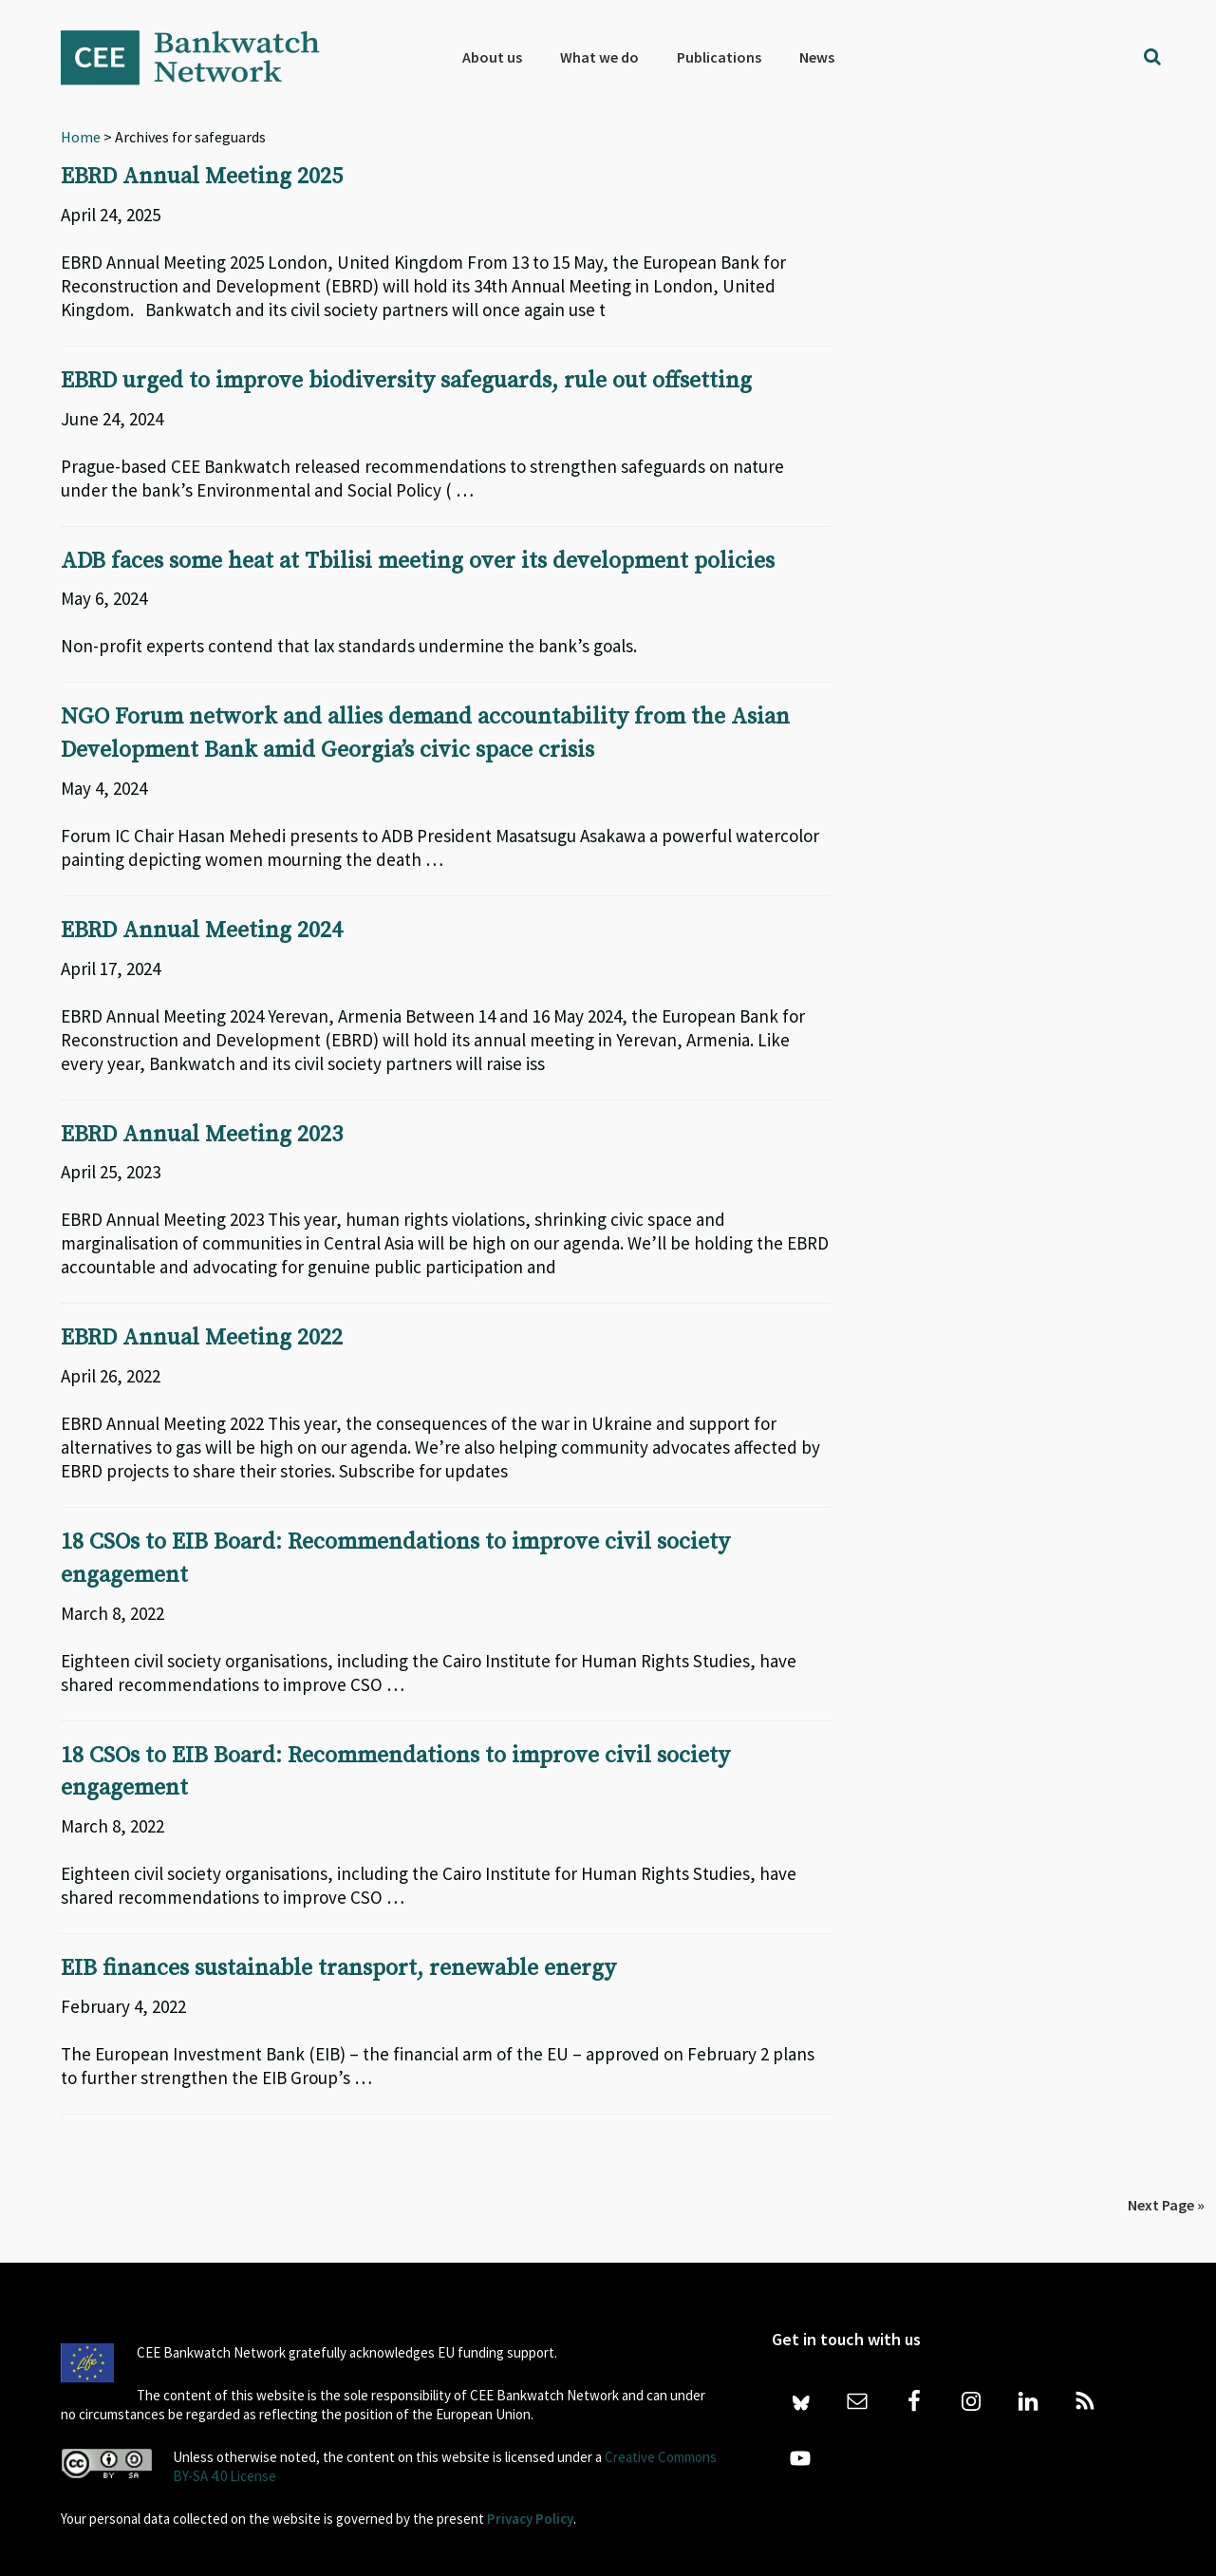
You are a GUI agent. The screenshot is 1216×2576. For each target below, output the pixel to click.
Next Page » (1166, 2195)
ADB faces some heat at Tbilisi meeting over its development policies (419, 559)
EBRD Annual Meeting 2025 (202, 176)
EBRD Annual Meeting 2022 (202, 1333)
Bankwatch (203, 57)
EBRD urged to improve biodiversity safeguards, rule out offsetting (407, 380)
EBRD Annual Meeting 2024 (202, 926)
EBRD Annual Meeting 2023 (202, 1130)
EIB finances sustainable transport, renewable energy (338, 1960)
